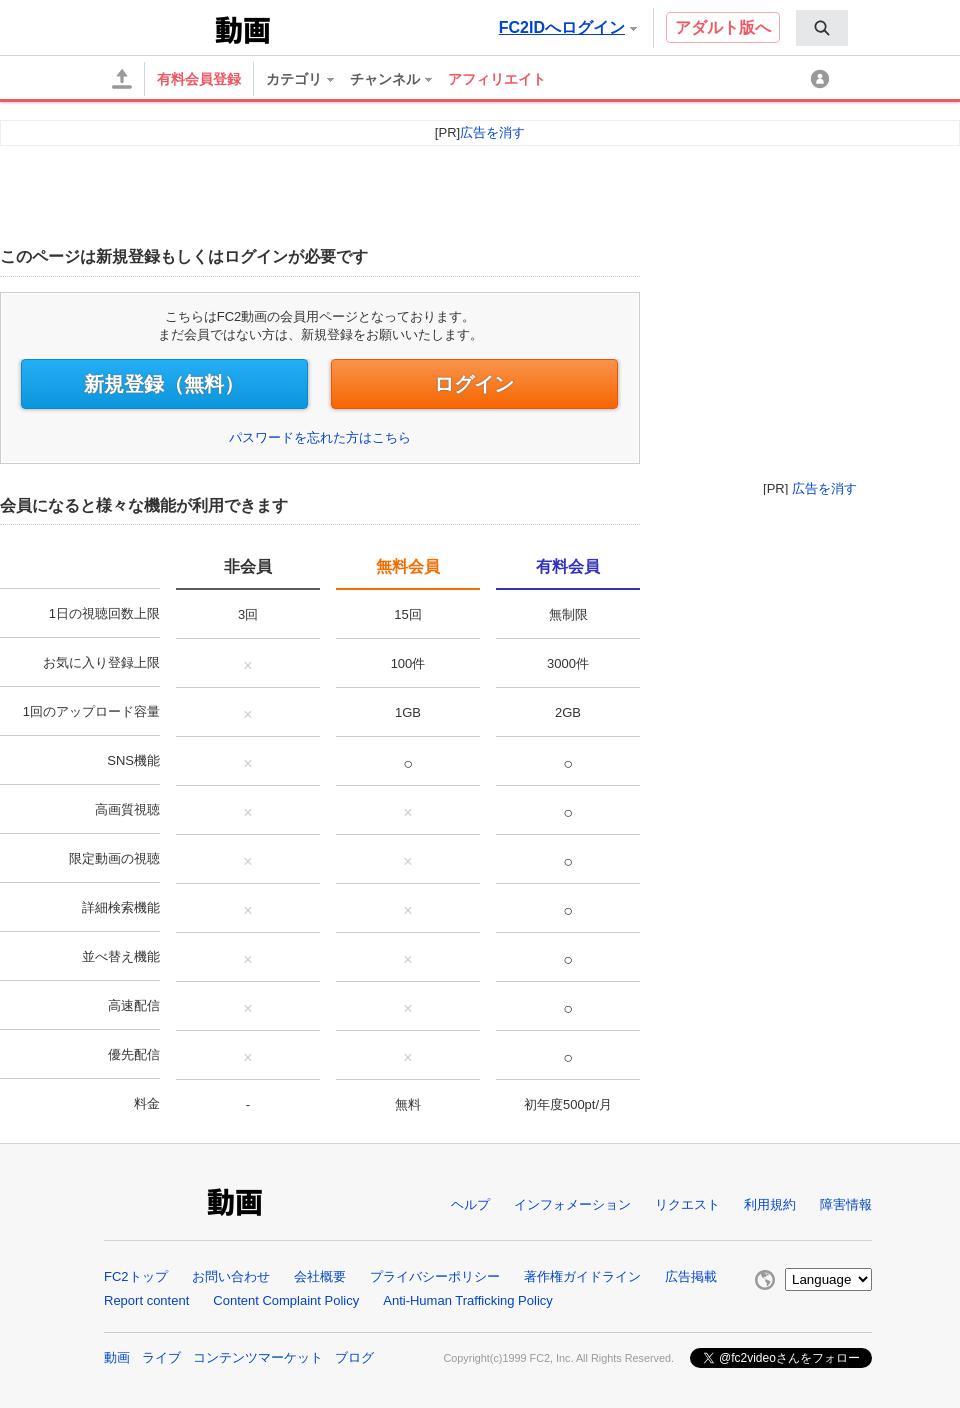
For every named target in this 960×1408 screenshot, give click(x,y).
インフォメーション (572, 1204)
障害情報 (846, 1204)
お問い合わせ (231, 1276)
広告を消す (824, 488)
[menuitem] (822, 28)
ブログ (354, 1357)
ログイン (474, 384)
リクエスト (687, 1204)
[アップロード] (122, 79)
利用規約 (770, 1204)
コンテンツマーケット (258, 1357)
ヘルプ (470, 1204)
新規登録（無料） (164, 384)
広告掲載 (691, 1276)
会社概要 (320, 1276)
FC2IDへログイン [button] (568, 27)
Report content (146, 1300)
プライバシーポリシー (435, 1276)
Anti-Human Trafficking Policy (468, 1300)
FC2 (161, 28)
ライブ (161, 1357)
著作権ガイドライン (582, 1276)
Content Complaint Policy (286, 1300)
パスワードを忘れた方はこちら (320, 437)
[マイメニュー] (823, 80)
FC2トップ (136, 1276)
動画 (117, 1357)
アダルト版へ (723, 27)
